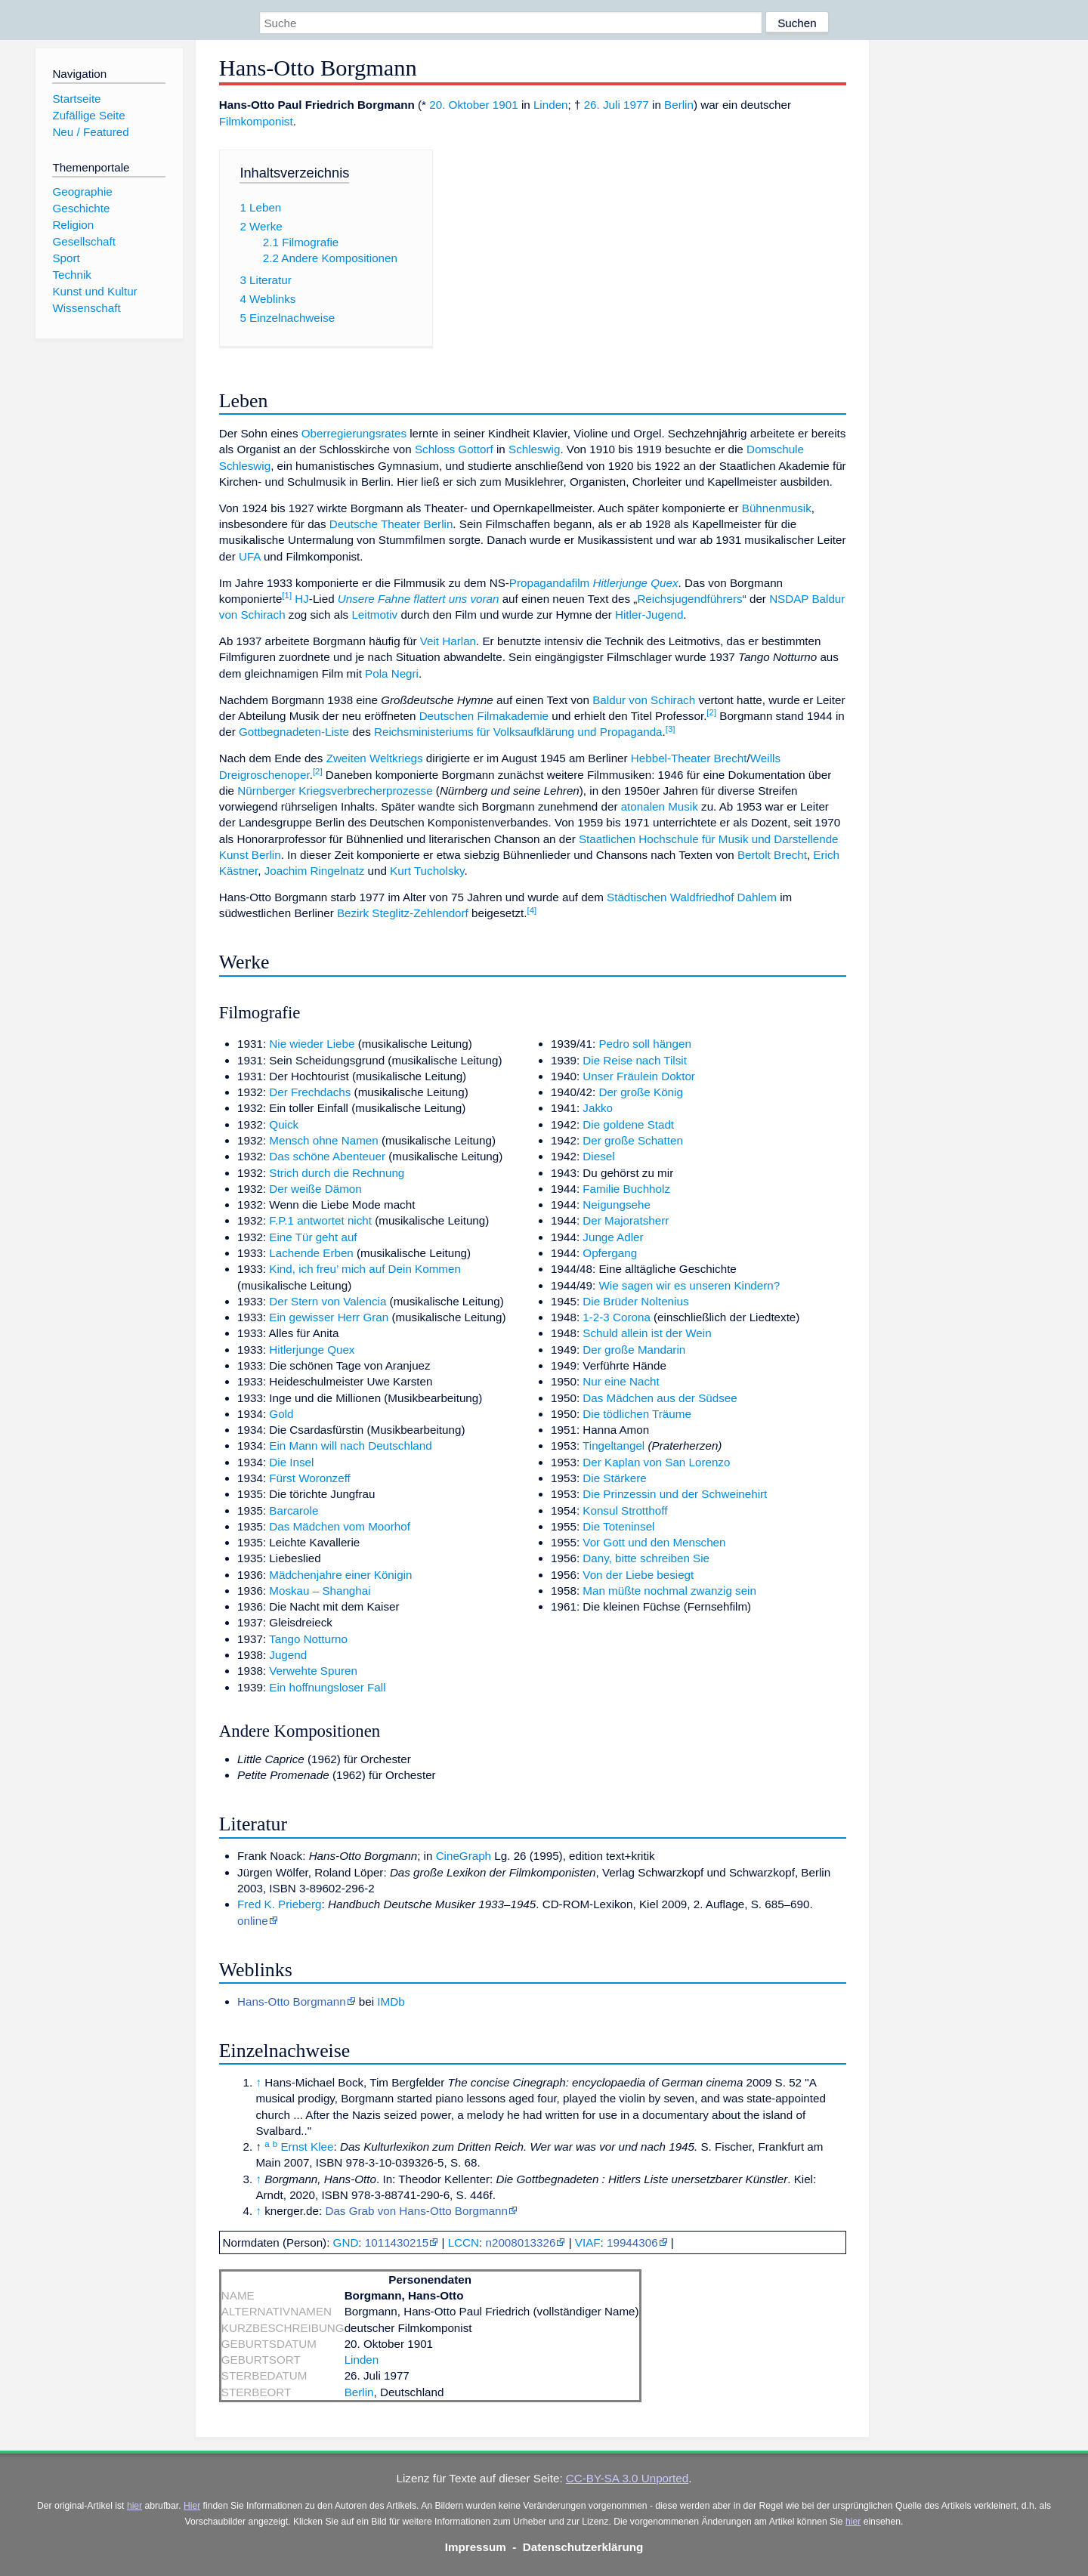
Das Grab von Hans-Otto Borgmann (416, 2210)
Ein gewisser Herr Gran (328, 1317)
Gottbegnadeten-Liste (294, 731)
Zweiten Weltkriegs (374, 758)
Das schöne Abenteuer (327, 1156)
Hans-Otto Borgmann (291, 2001)
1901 (505, 104)
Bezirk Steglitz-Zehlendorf (402, 913)
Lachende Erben (311, 1252)
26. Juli (602, 104)
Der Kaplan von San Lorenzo (656, 1462)
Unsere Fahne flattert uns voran (418, 598)
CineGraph (463, 1855)
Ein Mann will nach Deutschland (350, 1445)
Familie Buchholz (626, 1188)
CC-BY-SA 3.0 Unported (627, 2478)
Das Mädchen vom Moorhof (339, 1526)
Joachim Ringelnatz (314, 870)
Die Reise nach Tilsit (635, 1060)
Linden (550, 104)
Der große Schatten (633, 1140)
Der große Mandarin (634, 1349)
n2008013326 (520, 2242)
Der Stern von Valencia (327, 1301)
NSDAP (788, 598)
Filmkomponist (256, 121)
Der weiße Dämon (315, 1188)
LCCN (463, 2242)
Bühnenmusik (776, 508)
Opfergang (610, 1252)
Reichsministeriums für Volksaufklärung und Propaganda (518, 731)
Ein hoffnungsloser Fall (327, 1687)
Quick (283, 1124)
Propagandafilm (549, 582)
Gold (281, 1413)
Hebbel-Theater (671, 758)
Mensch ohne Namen (323, 1140)
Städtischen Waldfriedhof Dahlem (692, 897)
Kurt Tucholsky (427, 870)
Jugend (288, 1654)
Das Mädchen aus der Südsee (660, 1397)
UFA (250, 556)
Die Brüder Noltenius (635, 1301)
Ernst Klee (306, 2146)
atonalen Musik (659, 806)
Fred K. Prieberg (279, 1904)
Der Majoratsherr (626, 1220)
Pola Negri (392, 673)
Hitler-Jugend (649, 614)
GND (346, 2242)
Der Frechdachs (310, 1092)
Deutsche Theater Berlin (391, 523)
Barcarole (293, 1510)
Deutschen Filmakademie (484, 715)
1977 (636, 104)
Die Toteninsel (618, 1526)
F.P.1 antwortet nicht (320, 1220)
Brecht (730, 758)
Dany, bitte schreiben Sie (646, 1558)
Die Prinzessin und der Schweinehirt (675, 1493)
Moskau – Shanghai (319, 1590)
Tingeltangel (613, 1445)
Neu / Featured (90, 131)
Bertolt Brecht (772, 854)
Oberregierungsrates (353, 433)
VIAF (588, 2242)
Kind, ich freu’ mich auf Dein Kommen (365, 1268)
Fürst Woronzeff (309, 1478)
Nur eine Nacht (621, 1381)
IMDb (390, 2001)
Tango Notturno (308, 1638)
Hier (192, 2505)
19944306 (632, 2242)
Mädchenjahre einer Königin (340, 1574)
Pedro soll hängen (644, 1043)
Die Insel (291, 1462)
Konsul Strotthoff (625, 1510)
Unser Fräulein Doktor (639, 1076)
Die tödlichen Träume (637, 1413)
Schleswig (534, 449)
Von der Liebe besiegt (638, 1574)
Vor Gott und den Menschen (654, 1542)
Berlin (679, 104)
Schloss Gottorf (454, 449)
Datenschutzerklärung (583, 2546)
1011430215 (396, 2242)
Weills (765, 758)
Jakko (598, 1107)
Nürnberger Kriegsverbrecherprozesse (334, 790)
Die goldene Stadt (628, 1124)
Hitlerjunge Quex (635, 582)
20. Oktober (459, 104)
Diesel (598, 1156)
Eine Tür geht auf (313, 1237)
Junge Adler (613, 1237)
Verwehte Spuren (313, 1670)
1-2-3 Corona (617, 1317)
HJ (302, 598)
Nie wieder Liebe (311, 1043)
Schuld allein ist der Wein (647, 1333)
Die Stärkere (614, 1478)
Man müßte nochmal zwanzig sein (669, 1590)
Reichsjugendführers (689, 598)
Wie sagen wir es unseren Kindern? (689, 1285)
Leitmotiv (374, 614)
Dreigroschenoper (264, 774)
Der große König (640, 1092)
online (252, 1920)
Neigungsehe (617, 1204)
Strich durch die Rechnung (336, 1172)
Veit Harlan (448, 641)
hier (134, 2505)
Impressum (475, 2546)
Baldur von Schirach (643, 699)
